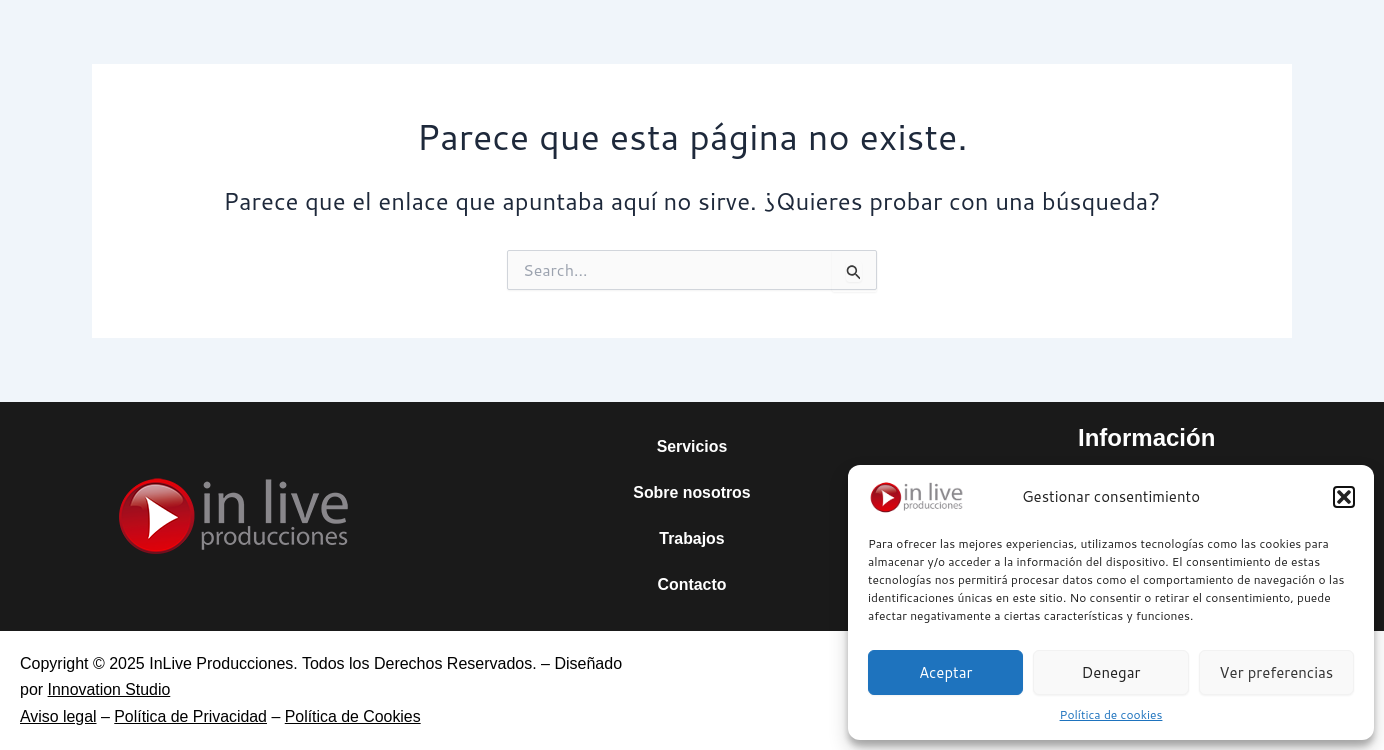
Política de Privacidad (192, 716)
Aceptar (946, 672)
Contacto (691, 584)
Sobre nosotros (692, 492)
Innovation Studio (110, 689)
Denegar (1111, 672)
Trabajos (692, 538)
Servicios (691, 446)
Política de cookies (1111, 714)
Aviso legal (58, 716)
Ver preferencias (1276, 672)
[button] (1344, 497)
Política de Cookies (355, 716)
